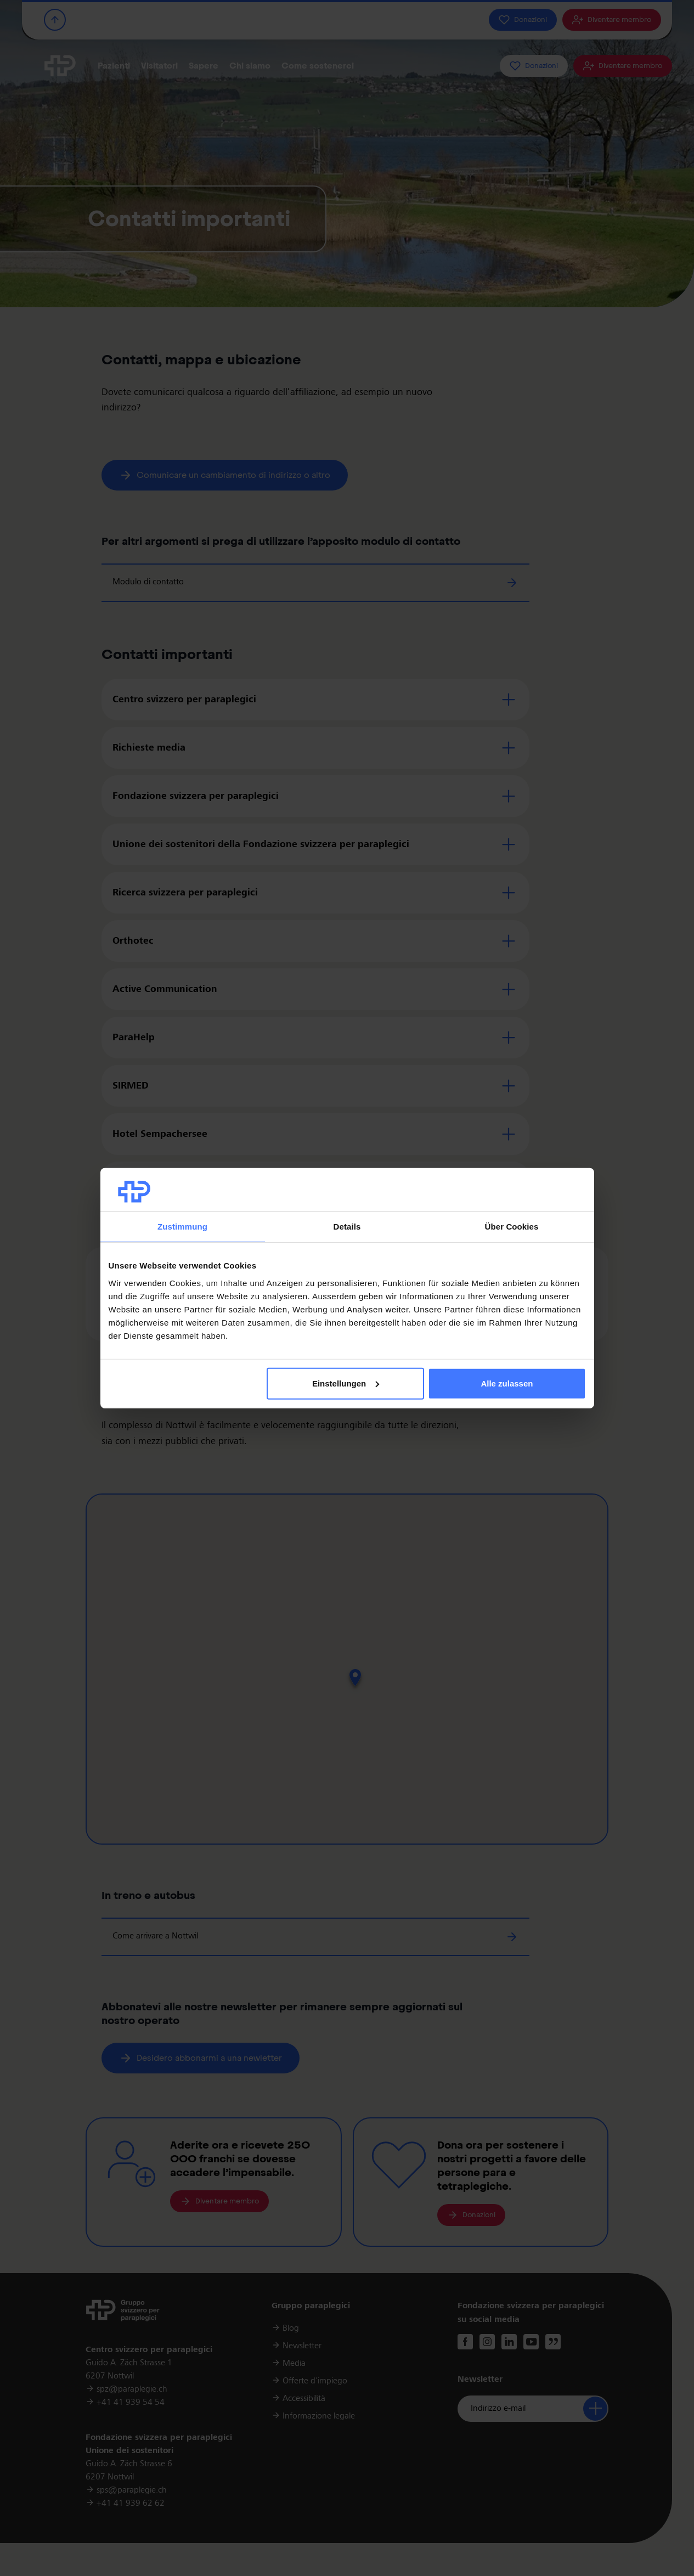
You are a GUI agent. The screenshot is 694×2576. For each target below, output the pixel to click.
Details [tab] (347, 1226)
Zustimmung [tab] (182, 1226)
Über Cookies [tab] (512, 1226)
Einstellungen (345, 1383)
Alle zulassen (507, 1383)
